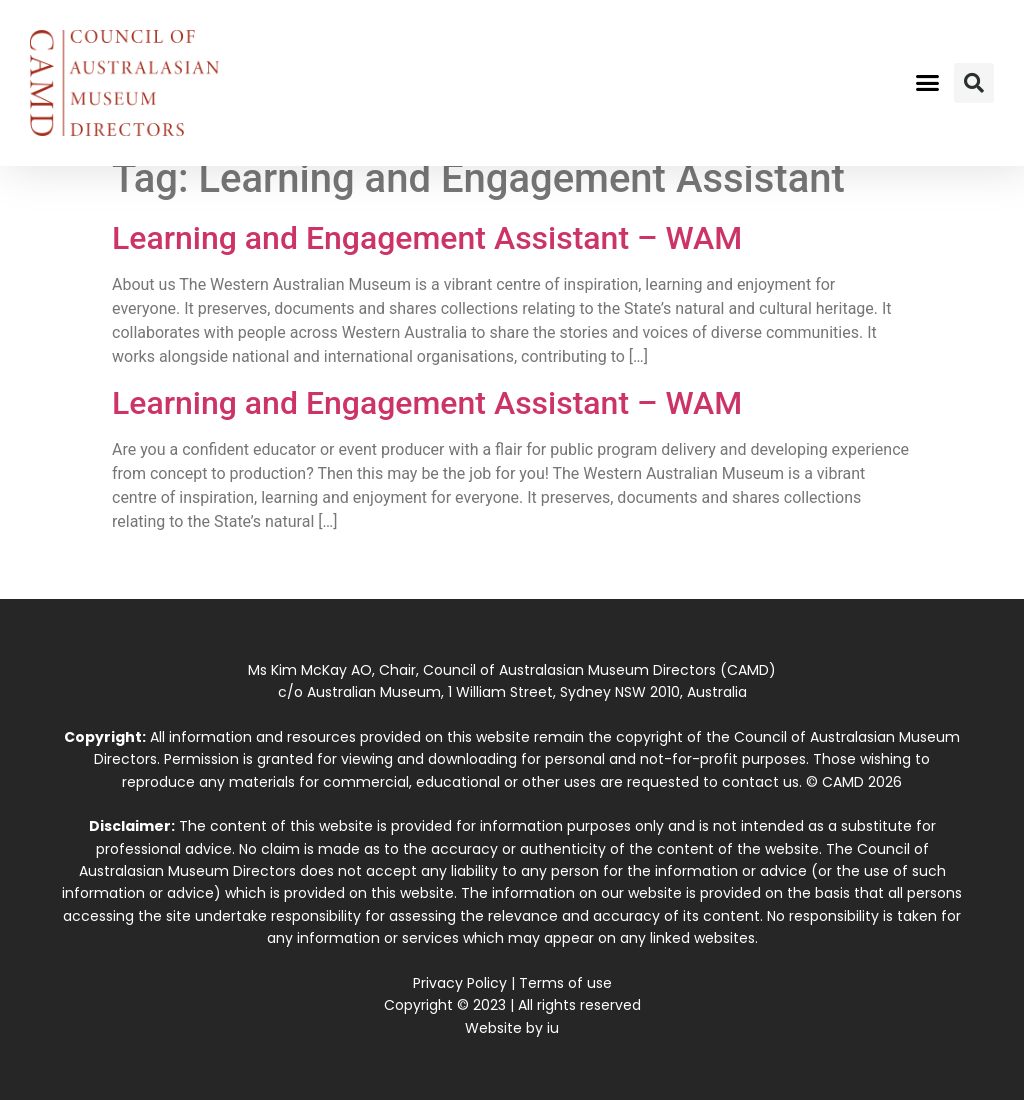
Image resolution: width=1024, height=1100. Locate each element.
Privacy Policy (460, 983)
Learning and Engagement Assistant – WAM (427, 238)
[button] (927, 83)
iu (553, 1028)
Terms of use (565, 983)
